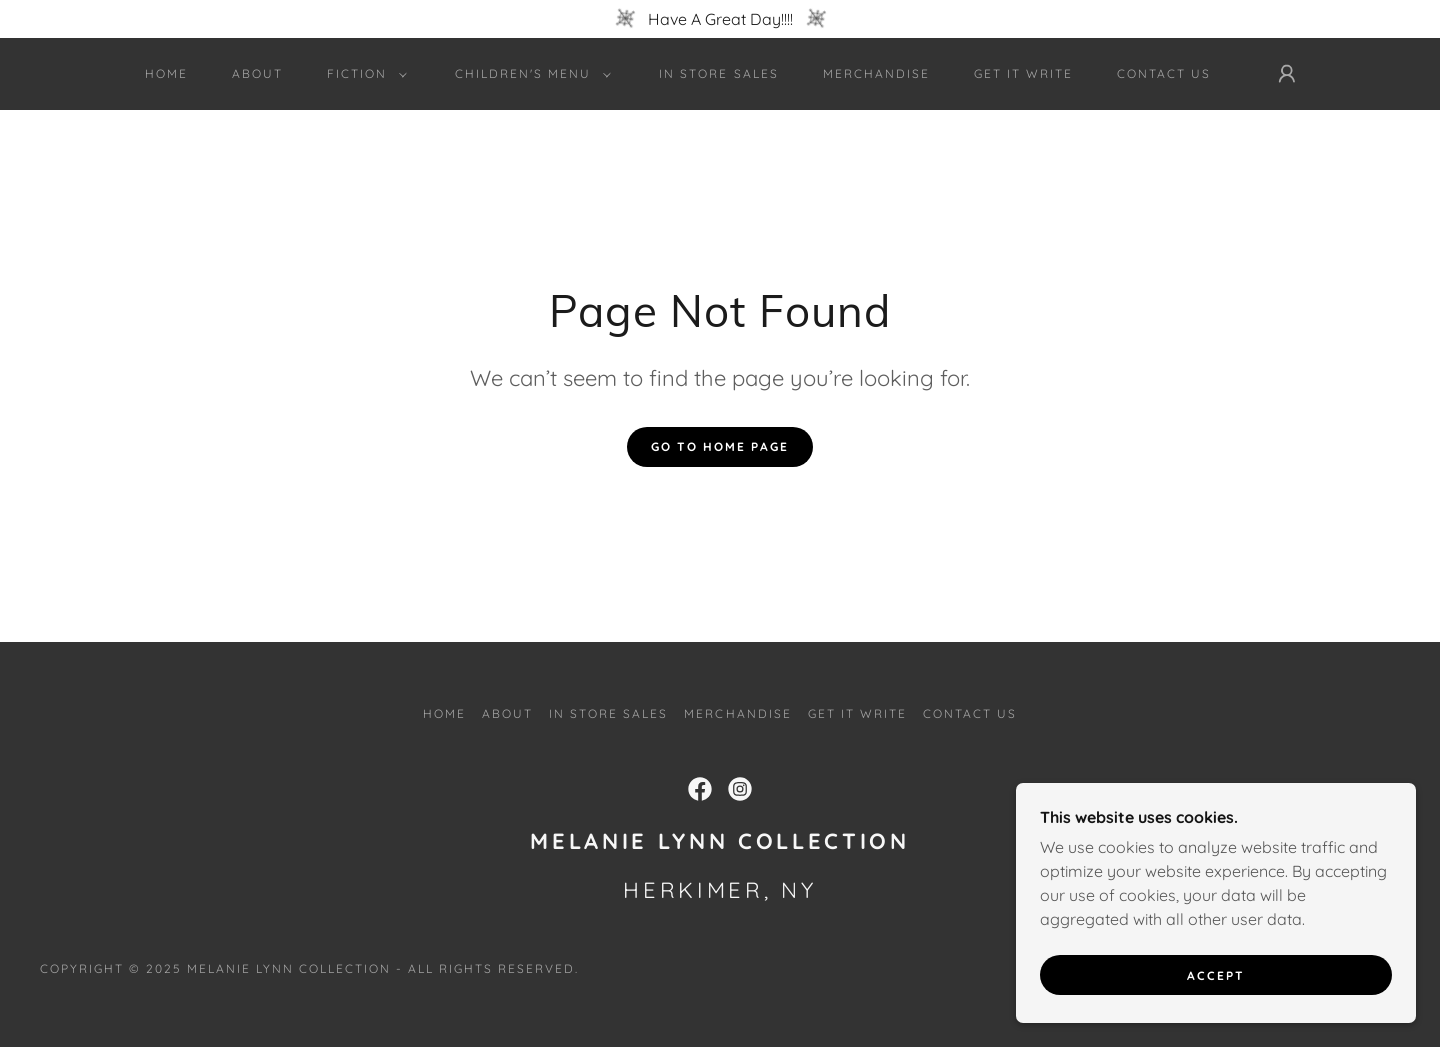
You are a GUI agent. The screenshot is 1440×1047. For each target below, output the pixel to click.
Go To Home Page (720, 446)
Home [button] (444, 713)
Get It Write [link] (1023, 73)
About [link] (257, 73)
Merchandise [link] (876, 73)
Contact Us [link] (1164, 73)
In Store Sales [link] (718, 73)
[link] (700, 789)
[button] (363, 74)
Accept (1216, 989)
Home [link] (166, 73)
